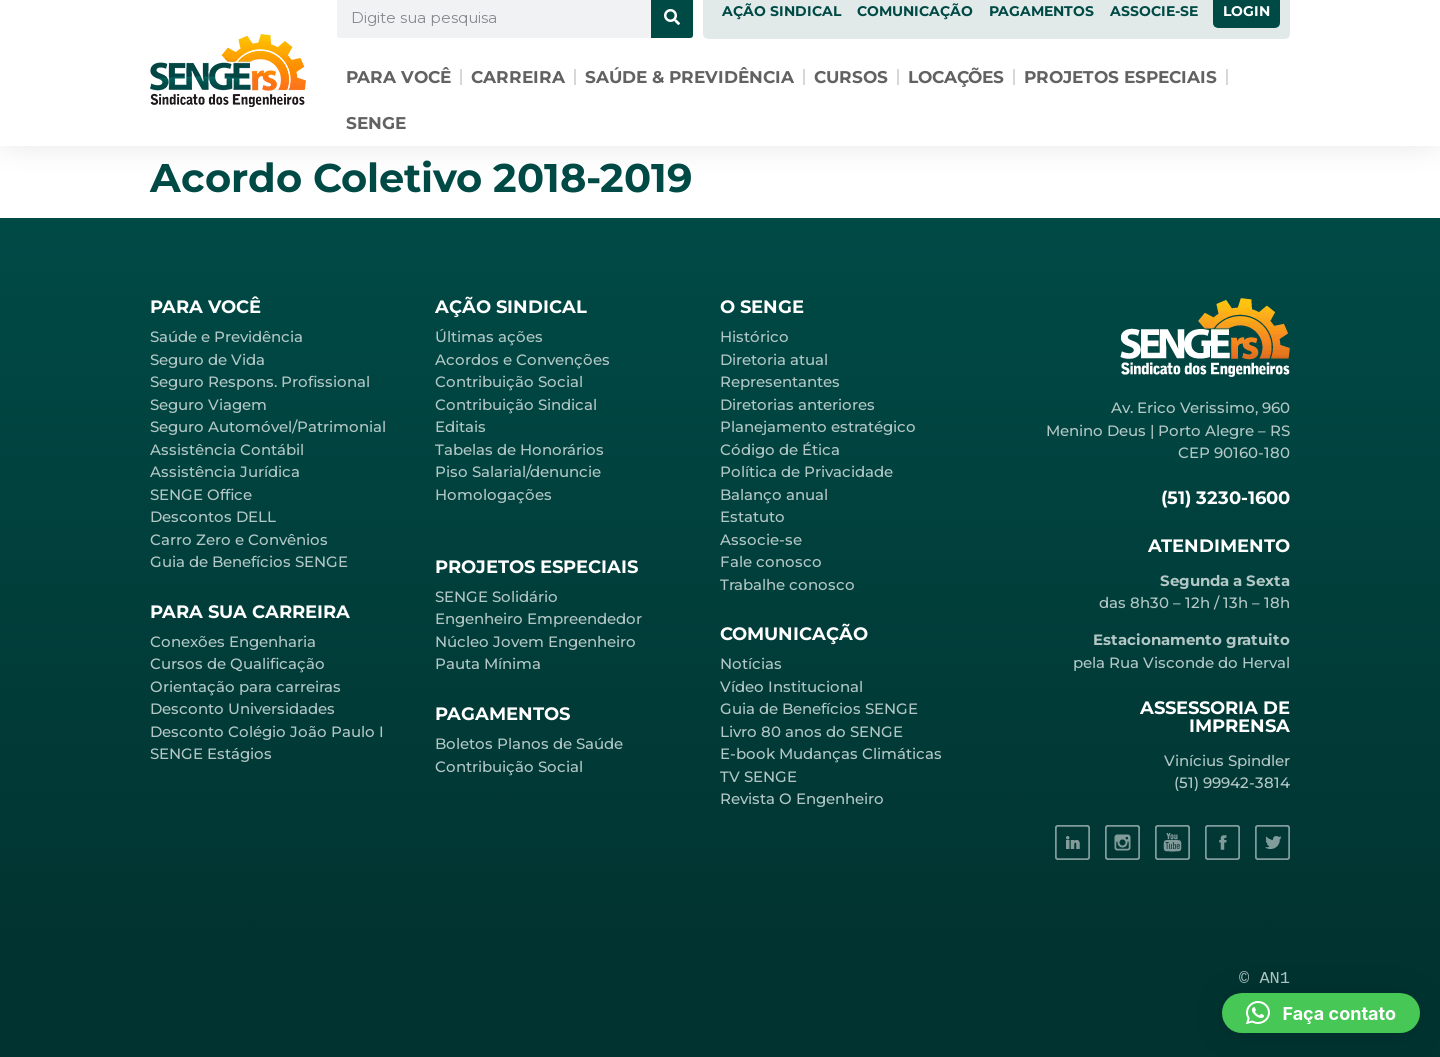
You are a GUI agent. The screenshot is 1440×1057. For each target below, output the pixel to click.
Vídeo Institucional (791, 686)
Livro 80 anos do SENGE (811, 731)
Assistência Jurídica (225, 471)
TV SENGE (758, 776)
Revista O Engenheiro (802, 798)
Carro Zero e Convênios (239, 539)
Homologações (493, 494)
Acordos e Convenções (522, 359)
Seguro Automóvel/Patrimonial (268, 426)
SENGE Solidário (496, 596)
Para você (398, 77)
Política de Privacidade (806, 471)
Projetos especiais (1120, 77)
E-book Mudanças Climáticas (831, 753)
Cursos (851, 77)
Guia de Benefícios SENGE (249, 561)
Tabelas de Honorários (519, 449)
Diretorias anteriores (797, 404)
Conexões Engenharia (233, 641)
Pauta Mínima (488, 663)
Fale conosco (771, 561)
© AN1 (1264, 978)
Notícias (751, 663)
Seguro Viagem (208, 404)
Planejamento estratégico (818, 426)
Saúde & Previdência (689, 77)
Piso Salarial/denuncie (518, 471)
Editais (460, 426)
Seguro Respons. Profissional (260, 381)
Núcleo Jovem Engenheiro (535, 641)
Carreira (518, 77)
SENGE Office (201, 494)
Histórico (754, 336)
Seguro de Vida (207, 359)
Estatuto (752, 516)
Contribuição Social (509, 381)
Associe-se (761, 539)
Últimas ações (489, 336)
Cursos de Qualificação (237, 663)
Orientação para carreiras (245, 686)
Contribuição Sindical (516, 404)
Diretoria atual (774, 359)
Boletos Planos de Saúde (529, 743)
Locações (956, 77)
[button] (1321, 1013)
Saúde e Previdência (226, 336)
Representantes (780, 381)
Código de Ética (780, 449)
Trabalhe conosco (787, 584)
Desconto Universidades (242, 708)
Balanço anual (774, 494)
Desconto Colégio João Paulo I (267, 731)
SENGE (376, 123)
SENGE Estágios (211, 753)
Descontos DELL (213, 516)
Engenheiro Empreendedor (538, 618)
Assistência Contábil (227, 449)
